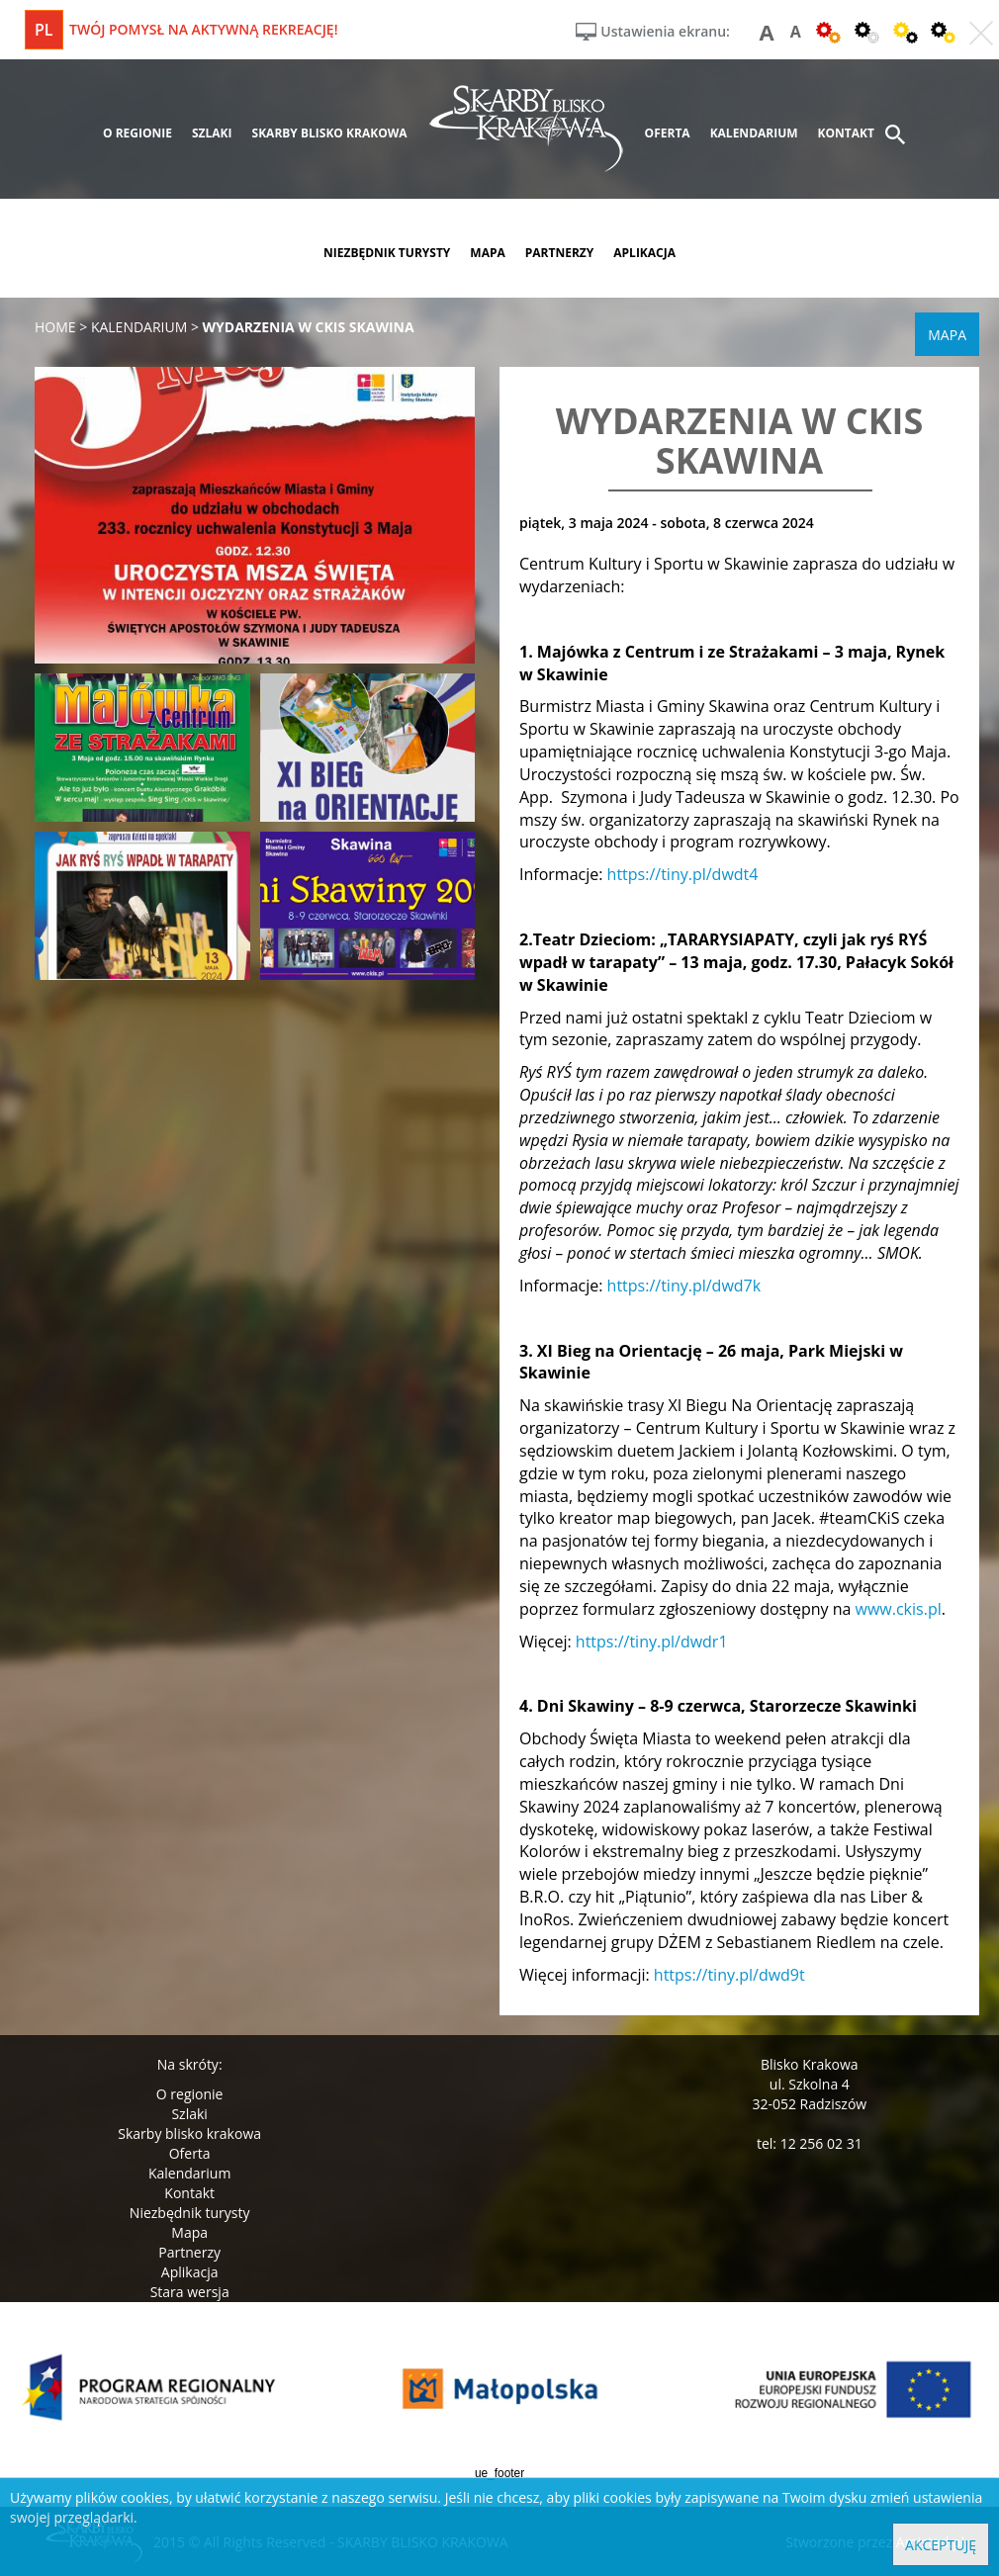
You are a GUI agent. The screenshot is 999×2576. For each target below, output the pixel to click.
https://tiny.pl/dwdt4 (683, 874)
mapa (487, 252)
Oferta (190, 2153)
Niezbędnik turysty (190, 2212)
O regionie (190, 2094)
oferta (667, 133)
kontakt (846, 133)
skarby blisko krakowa (330, 133)
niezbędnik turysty (386, 252)
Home (55, 326)
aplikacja (644, 252)
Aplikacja (190, 2272)
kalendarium (754, 133)
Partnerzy (189, 2252)
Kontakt (189, 2192)
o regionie (137, 133)
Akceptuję (940, 2544)
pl (44, 30)
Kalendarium (189, 2173)
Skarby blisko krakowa (189, 2133)
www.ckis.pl (899, 1609)
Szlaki (189, 2113)
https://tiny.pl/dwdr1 (652, 1641)
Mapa (189, 2232)
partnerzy (559, 252)
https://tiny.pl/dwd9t (729, 1975)
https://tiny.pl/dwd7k (684, 1285)
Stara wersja (189, 2291)
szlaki (212, 133)
